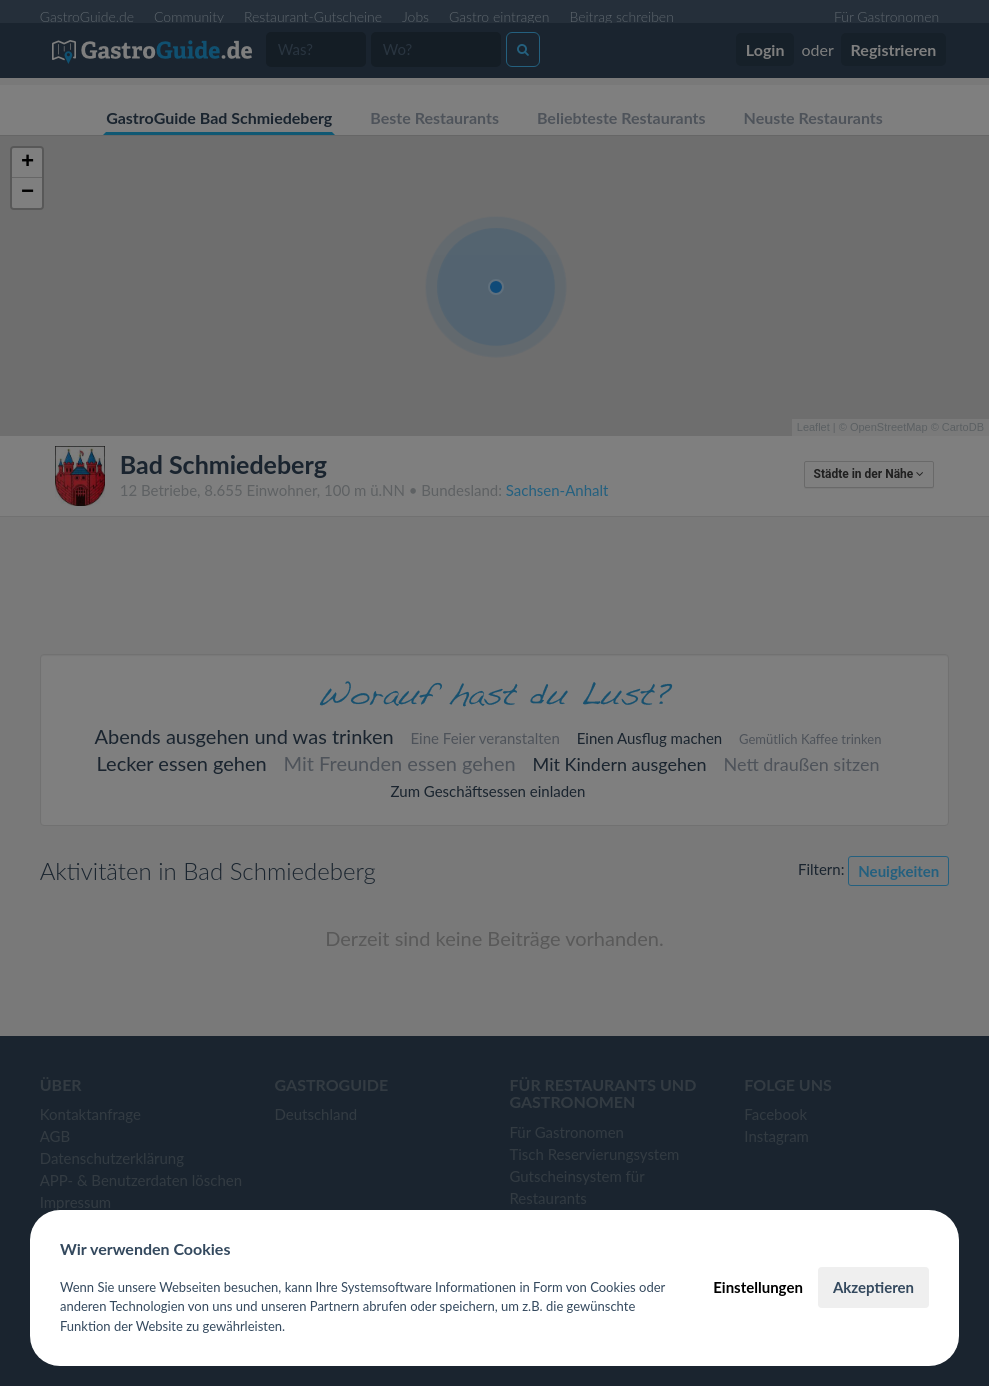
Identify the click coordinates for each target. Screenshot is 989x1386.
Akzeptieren (873, 1287)
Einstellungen (758, 1287)
